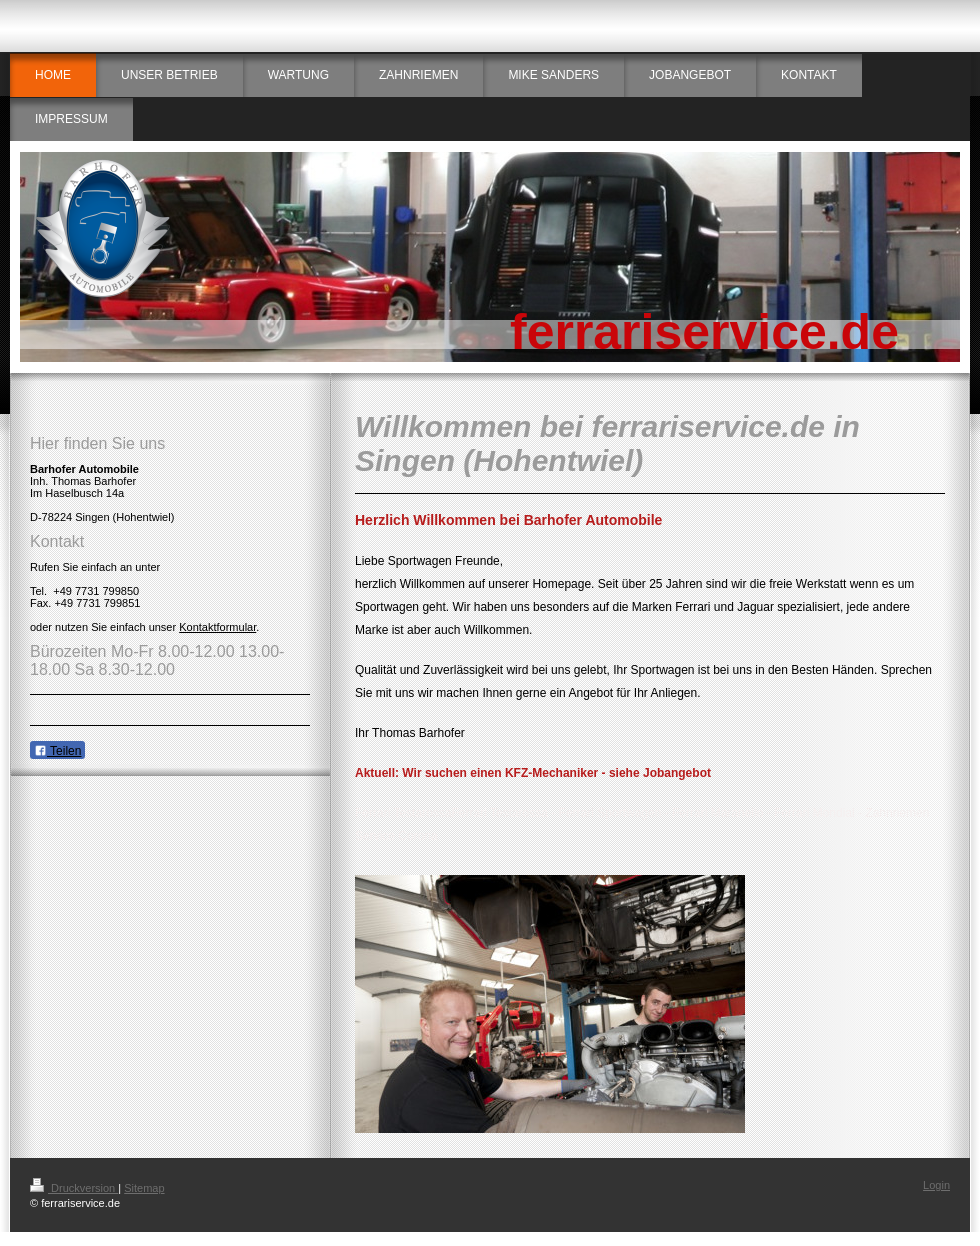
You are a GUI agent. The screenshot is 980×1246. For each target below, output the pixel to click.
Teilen (57, 751)
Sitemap (144, 1188)
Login (936, 1185)
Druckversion (74, 1188)
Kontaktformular (217, 627)
